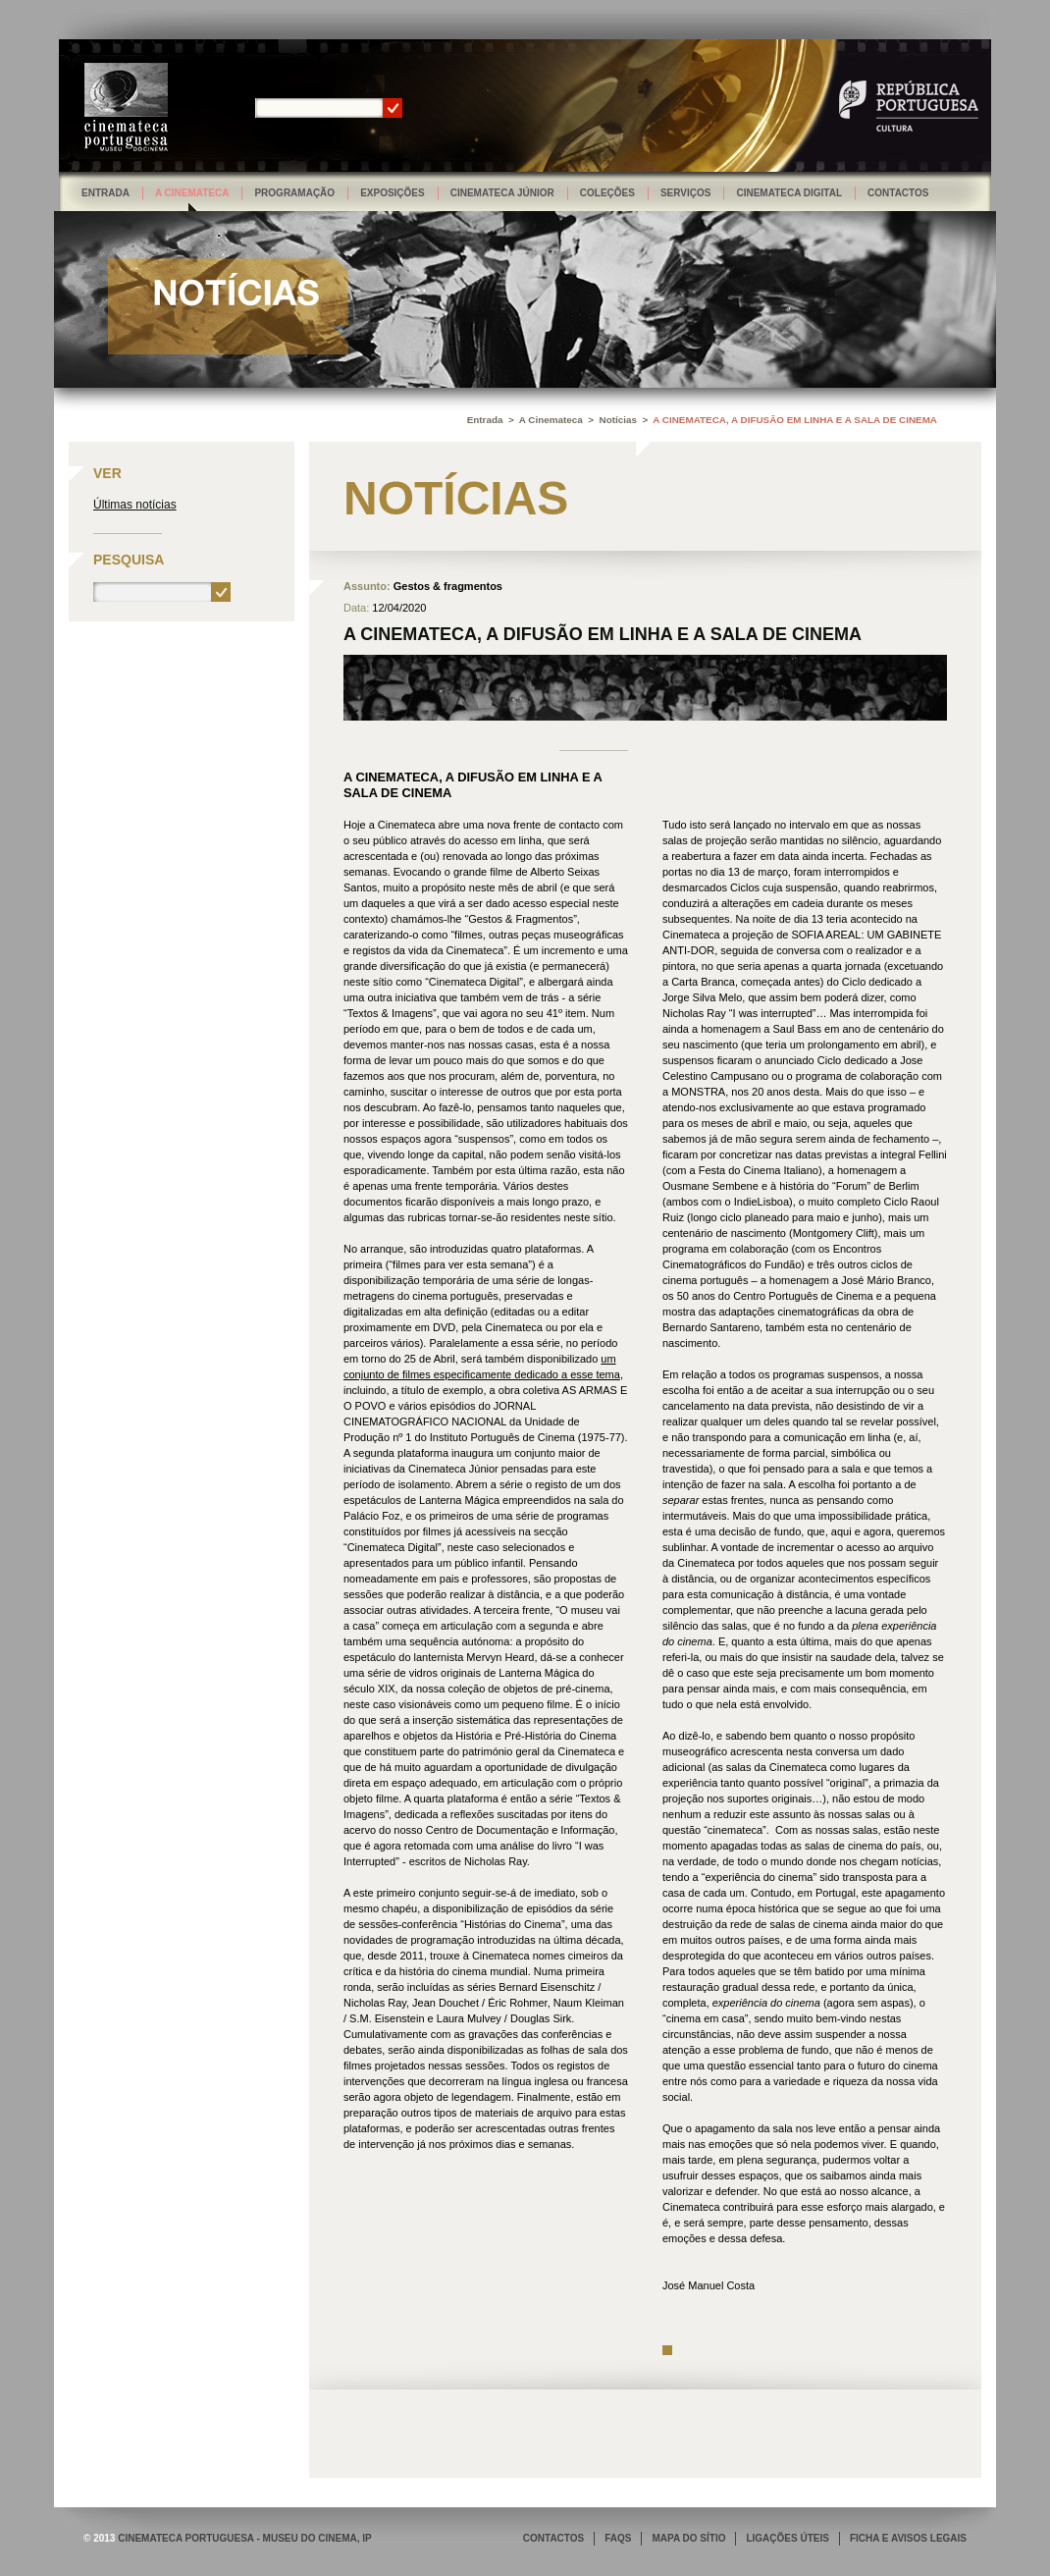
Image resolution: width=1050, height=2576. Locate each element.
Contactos (897, 193)
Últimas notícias (135, 504)
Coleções (607, 193)
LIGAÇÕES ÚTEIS (787, 2538)
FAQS (617, 2538)
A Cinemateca (192, 193)
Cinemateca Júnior (502, 193)
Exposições (392, 193)
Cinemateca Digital (789, 193)
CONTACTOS (553, 2538)
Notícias (618, 419)
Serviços (685, 193)
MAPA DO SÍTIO (688, 2538)
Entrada (105, 193)
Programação (294, 193)
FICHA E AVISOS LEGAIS (908, 2538)
